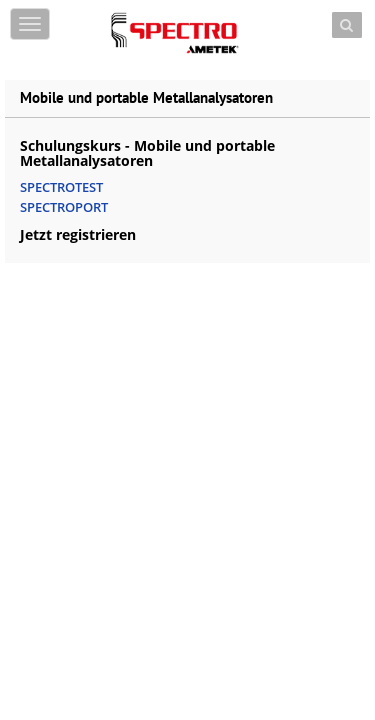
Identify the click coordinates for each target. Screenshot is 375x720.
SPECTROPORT (64, 207)
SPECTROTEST (61, 187)
